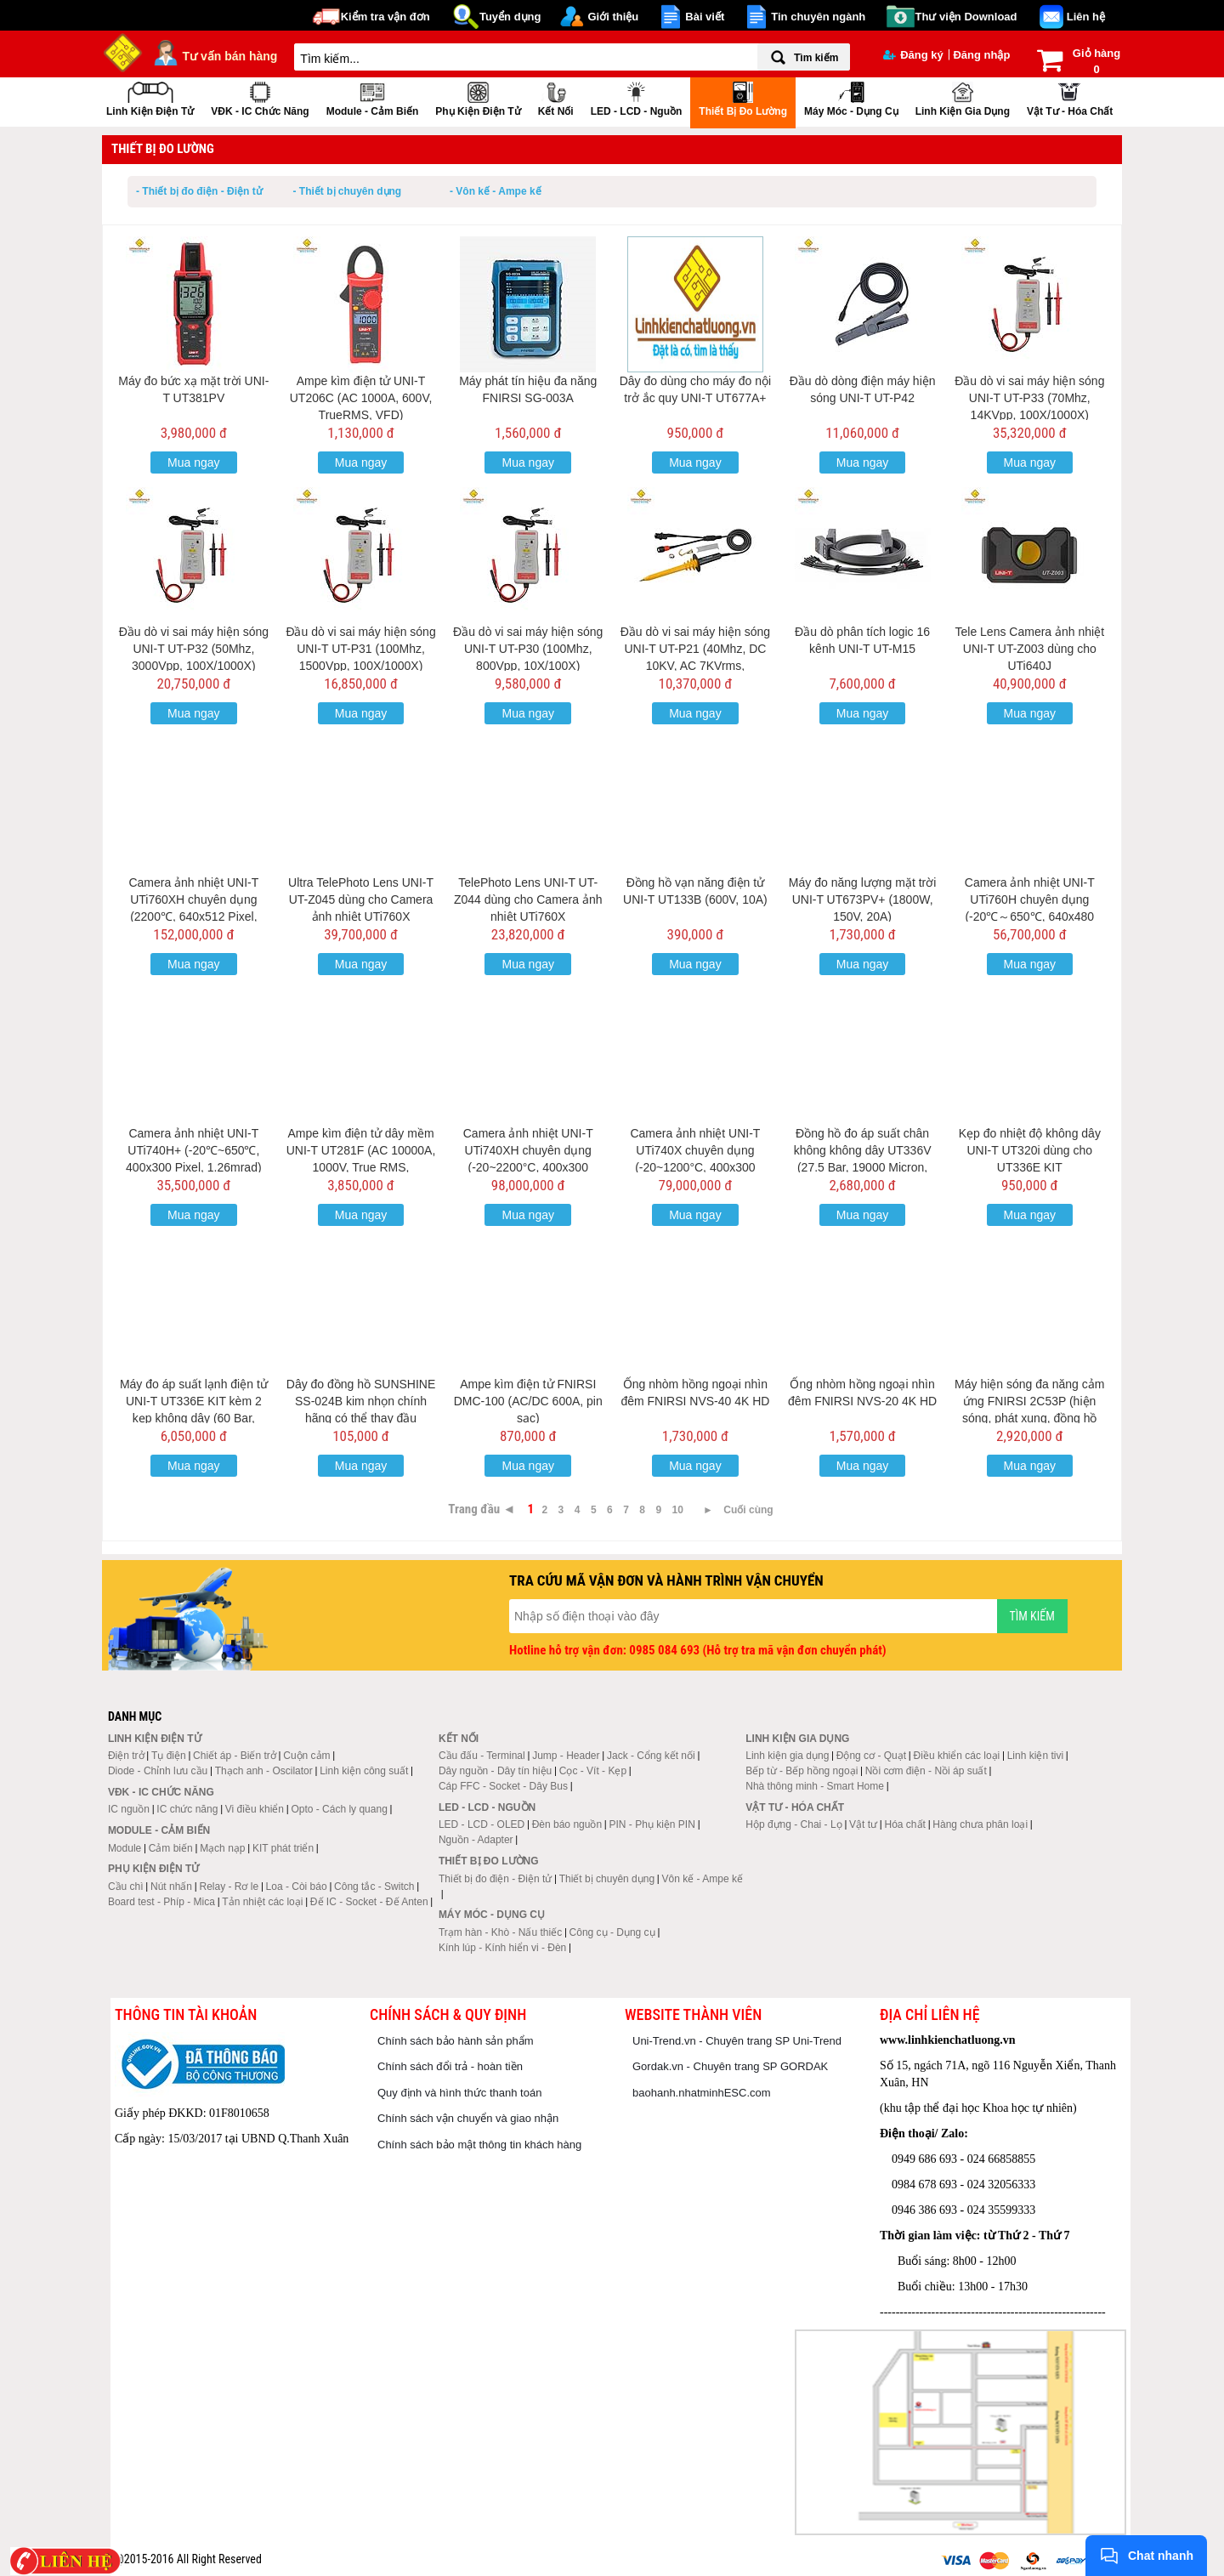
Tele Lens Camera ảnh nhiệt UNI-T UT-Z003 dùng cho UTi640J (1030, 648)
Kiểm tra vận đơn (385, 16)
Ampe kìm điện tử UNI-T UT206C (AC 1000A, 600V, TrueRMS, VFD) (361, 398)
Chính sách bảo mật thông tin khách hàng (479, 2144)
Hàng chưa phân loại (980, 1824)
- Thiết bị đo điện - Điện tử (199, 191)
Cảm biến (171, 1848)
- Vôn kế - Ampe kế (495, 191)
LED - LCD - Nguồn (637, 97)
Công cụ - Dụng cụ (612, 1932)
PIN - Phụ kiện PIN (652, 1824)
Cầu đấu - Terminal (482, 1756)
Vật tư (863, 1824)
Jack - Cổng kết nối (651, 1756)
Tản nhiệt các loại (262, 1902)
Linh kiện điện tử (150, 97)
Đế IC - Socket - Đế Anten (369, 1902)
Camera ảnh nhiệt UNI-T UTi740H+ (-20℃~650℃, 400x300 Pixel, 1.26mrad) (194, 1150)
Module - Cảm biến (372, 97)
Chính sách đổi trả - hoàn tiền (450, 2066)
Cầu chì (126, 1886)
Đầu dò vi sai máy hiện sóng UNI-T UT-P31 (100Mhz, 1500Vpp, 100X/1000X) (360, 648)
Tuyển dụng (510, 16)
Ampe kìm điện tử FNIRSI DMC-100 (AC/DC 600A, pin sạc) (528, 1401)
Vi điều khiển (254, 1809)
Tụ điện (168, 1756)
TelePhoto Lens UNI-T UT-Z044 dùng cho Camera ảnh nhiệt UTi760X (528, 899)
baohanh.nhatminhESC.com (701, 2092)
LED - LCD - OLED (481, 1824)
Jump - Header (565, 1756)
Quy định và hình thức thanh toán (459, 2092)
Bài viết (704, 16)
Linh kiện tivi (1035, 1756)
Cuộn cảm (306, 1756)
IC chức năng (187, 1809)
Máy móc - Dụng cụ (851, 97)
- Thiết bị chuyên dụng (347, 191)
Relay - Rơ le (228, 1886)
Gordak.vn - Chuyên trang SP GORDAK (730, 2066)
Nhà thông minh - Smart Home (814, 1786)
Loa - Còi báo (296, 1886)
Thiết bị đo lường (743, 97)
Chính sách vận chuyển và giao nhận (467, 2118)
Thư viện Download (966, 16)
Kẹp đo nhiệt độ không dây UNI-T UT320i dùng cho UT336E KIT (1030, 1150)
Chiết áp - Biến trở (234, 1756)
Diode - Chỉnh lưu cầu (157, 1771)
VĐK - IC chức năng (260, 97)
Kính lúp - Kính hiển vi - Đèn (502, 1948)
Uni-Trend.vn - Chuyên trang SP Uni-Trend (737, 2040)
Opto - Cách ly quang (339, 1809)
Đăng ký (913, 54)
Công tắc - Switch (374, 1886)
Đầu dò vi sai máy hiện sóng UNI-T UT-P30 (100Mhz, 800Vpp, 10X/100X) (528, 648)
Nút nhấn (171, 1886)
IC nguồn (129, 1809)
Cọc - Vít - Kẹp (592, 1771)
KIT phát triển (283, 1848)
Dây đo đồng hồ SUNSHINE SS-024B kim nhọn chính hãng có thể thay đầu (361, 1401)
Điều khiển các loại (957, 1756)
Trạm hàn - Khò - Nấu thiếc (500, 1932)
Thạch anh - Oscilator (264, 1771)
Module (124, 1848)
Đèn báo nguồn (567, 1824)
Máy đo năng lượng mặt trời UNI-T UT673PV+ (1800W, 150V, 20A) (863, 899)
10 (677, 1510)
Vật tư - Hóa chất (1070, 97)
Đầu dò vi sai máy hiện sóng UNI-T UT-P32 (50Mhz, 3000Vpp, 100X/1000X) (194, 648)
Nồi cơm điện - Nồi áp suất (926, 1771)
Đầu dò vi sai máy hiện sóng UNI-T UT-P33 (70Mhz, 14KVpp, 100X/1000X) (1029, 398)
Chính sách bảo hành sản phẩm (455, 2040)
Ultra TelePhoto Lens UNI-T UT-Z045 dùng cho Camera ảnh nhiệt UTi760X (361, 899)
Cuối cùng (748, 1510)
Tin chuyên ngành (818, 16)
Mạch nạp (222, 1848)
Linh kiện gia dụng (962, 97)
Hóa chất (905, 1824)
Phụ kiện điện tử (477, 97)
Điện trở (126, 1756)
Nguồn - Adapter (476, 1840)
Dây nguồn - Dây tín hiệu (495, 1771)
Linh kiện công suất (364, 1771)
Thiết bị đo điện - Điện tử (495, 1879)
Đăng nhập (981, 54)
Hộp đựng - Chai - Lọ (793, 1824)
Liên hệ (1086, 16)
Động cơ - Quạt (871, 1756)
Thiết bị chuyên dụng (606, 1879)
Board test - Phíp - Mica (161, 1902)
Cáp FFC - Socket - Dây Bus (503, 1786)
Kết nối (556, 97)
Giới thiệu (612, 16)
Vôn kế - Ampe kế (702, 1879)
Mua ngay (193, 462)
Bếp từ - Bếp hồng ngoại (801, 1771)
